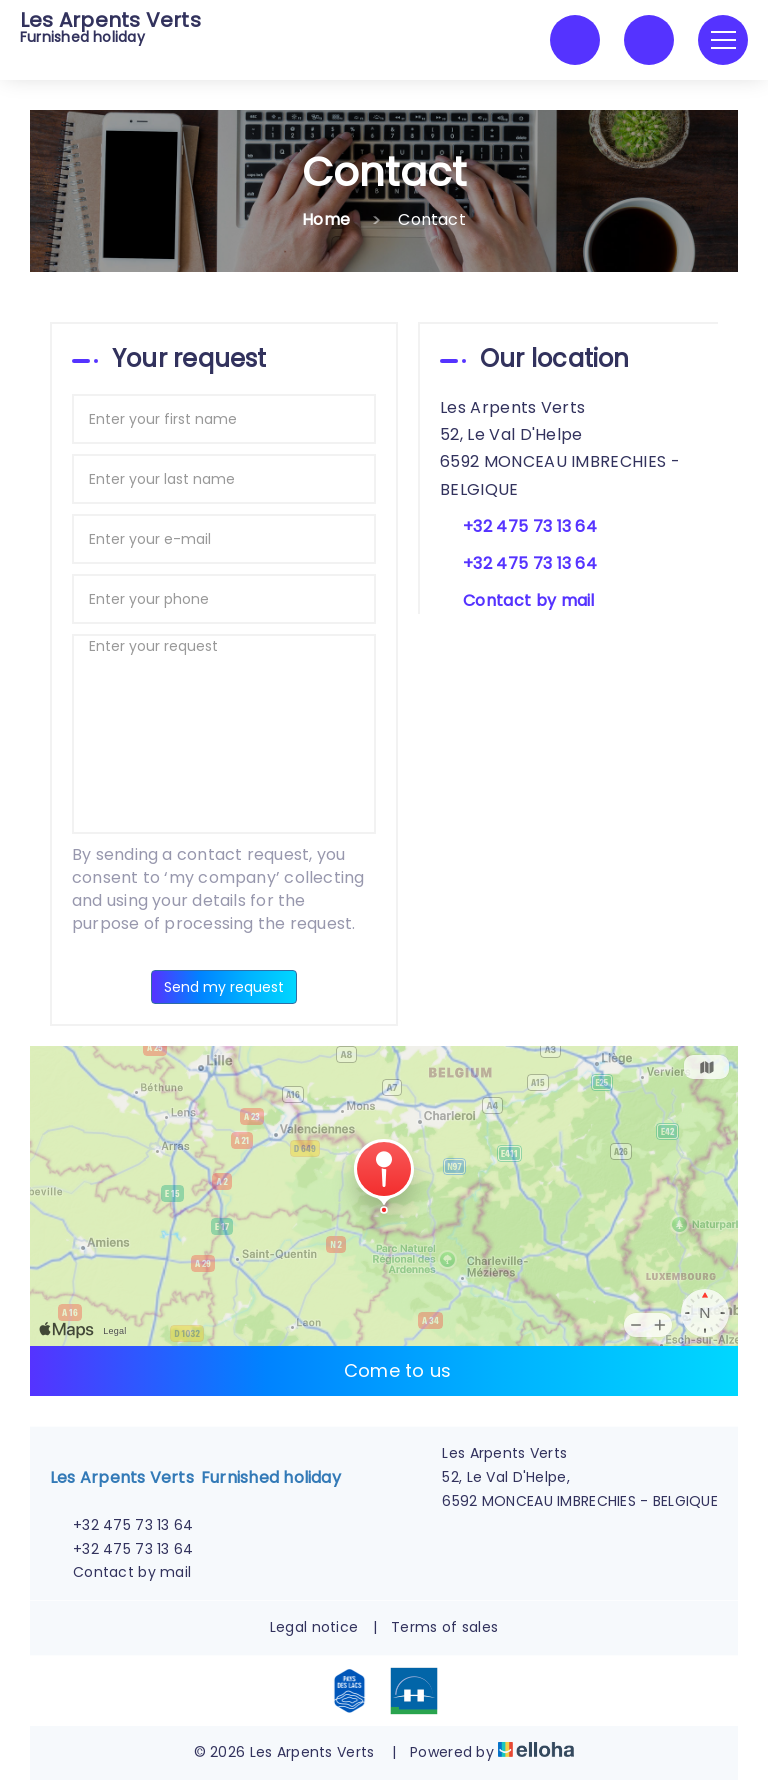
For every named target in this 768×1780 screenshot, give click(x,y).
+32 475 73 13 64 (121, 1525)
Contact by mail (529, 600)
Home (326, 219)
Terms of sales (444, 1627)
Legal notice (314, 1627)
